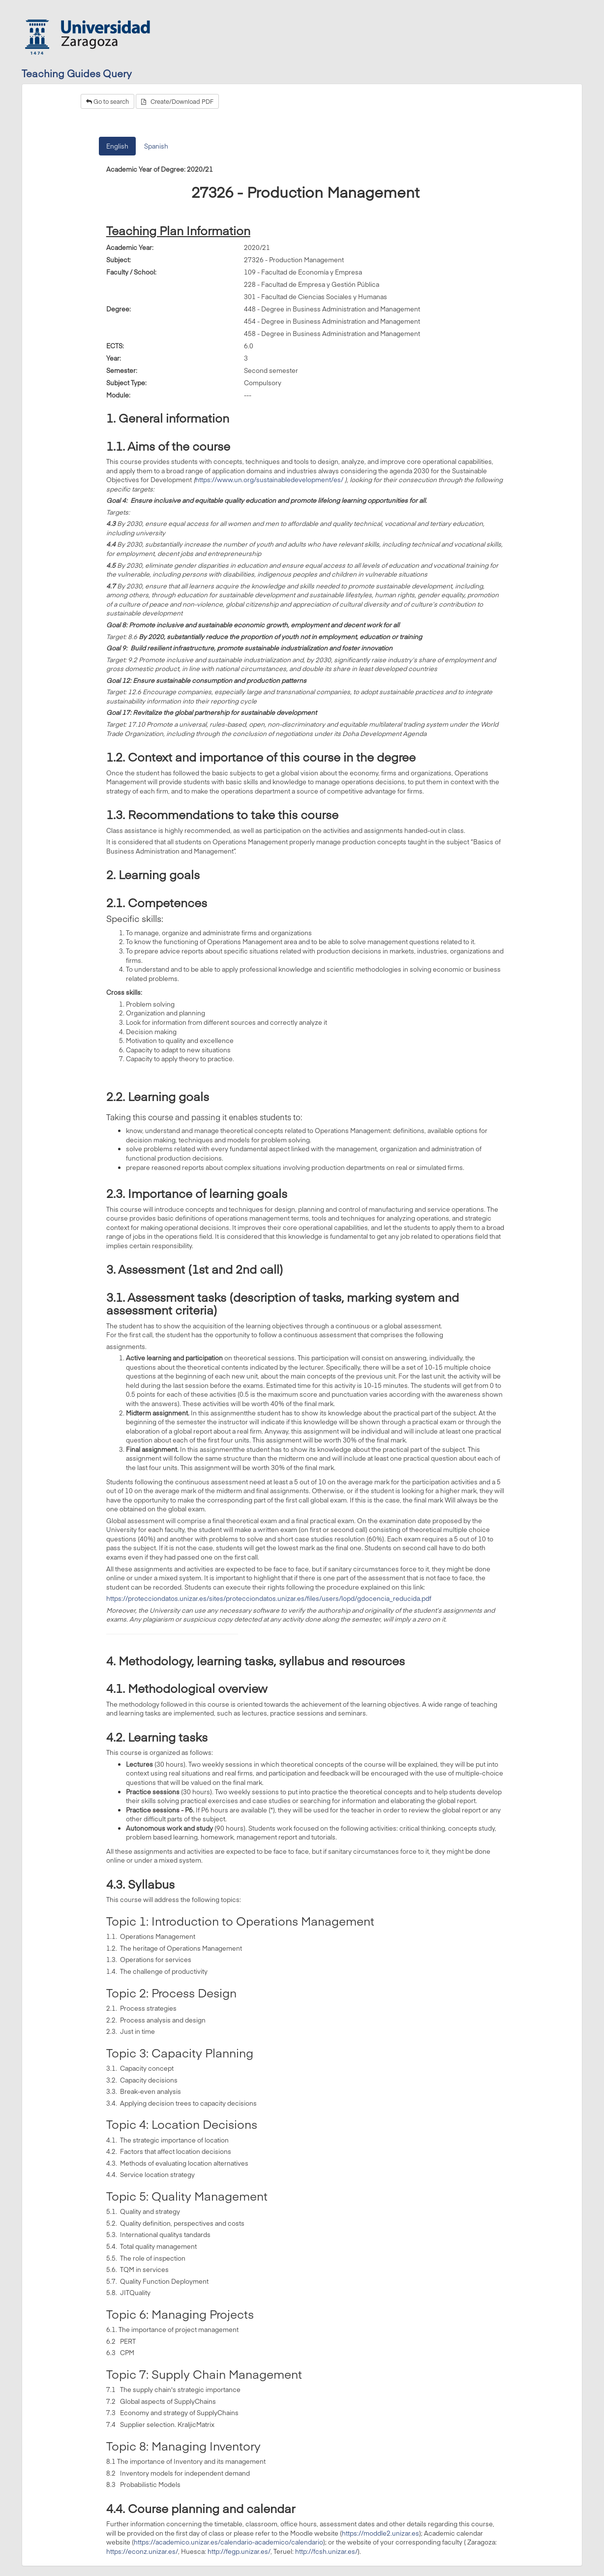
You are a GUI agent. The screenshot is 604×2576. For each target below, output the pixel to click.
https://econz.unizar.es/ (142, 2551)
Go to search (107, 101)
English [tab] (117, 146)
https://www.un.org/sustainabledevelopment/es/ (269, 479)
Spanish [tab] (156, 146)
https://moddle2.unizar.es (380, 2533)
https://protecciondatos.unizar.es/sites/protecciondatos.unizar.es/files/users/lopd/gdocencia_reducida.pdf (268, 1598)
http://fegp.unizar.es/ (239, 2551)
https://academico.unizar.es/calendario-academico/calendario (228, 2542)
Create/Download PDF (177, 101)
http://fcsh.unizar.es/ (326, 2551)
